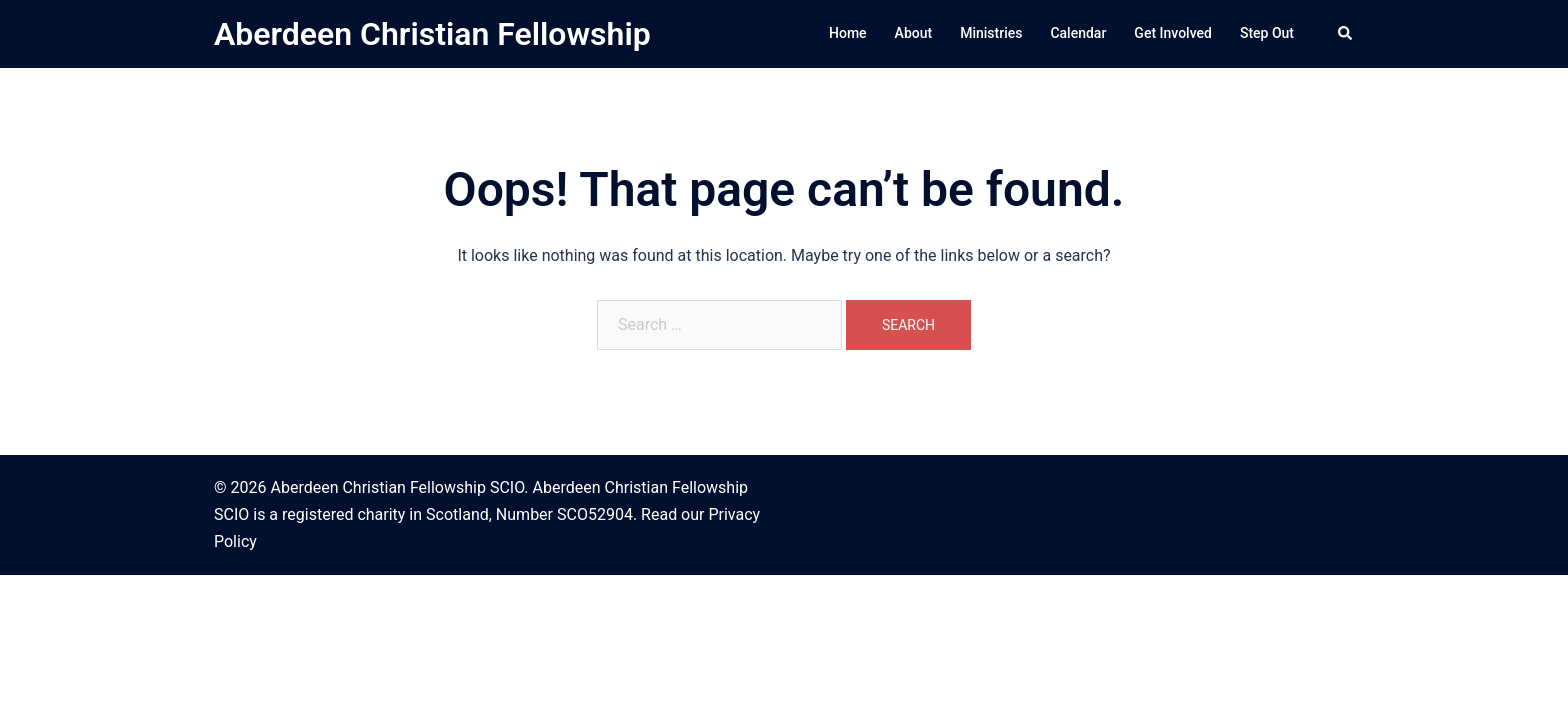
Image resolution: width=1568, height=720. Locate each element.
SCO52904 (595, 514)
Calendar (1078, 33)
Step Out (1267, 33)
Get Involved (1173, 33)
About (914, 33)
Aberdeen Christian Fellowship (432, 34)
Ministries (991, 33)
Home (848, 33)
